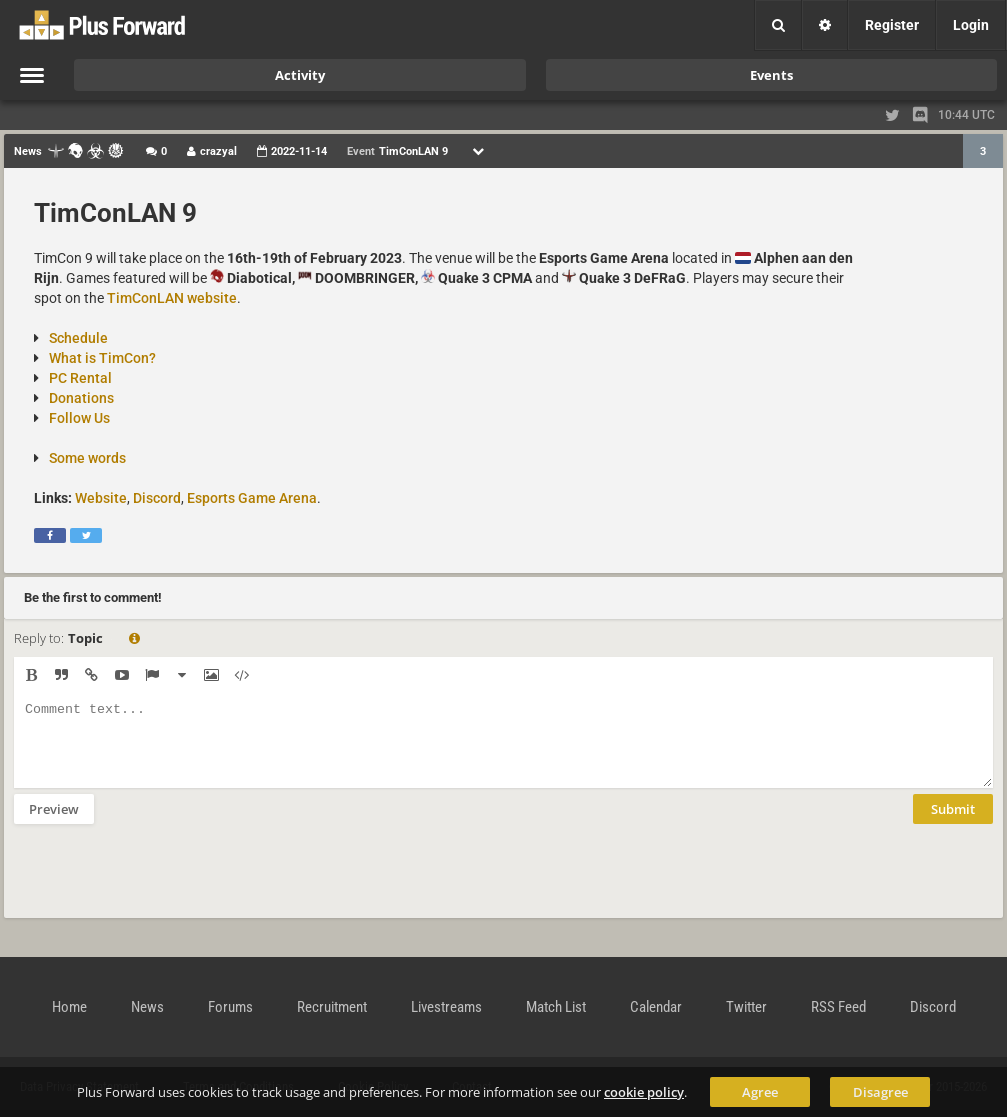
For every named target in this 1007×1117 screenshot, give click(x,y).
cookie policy (644, 1092)
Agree (760, 1092)
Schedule (78, 338)
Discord (157, 498)
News (147, 1007)
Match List (556, 1007)
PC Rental (80, 378)
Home (69, 1007)
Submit (953, 824)
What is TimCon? (102, 358)
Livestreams (446, 1007)
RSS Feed (838, 1007)
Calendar (656, 1007)
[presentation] (166, 884)
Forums (230, 1007)
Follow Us (79, 418)
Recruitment (332, 1007)
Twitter (746, 1007)
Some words (87, 458)
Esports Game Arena (252, 498)
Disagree (880, 1092)
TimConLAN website (172, 298)
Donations (81, 398)
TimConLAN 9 (115, 213)
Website (101, 498)
